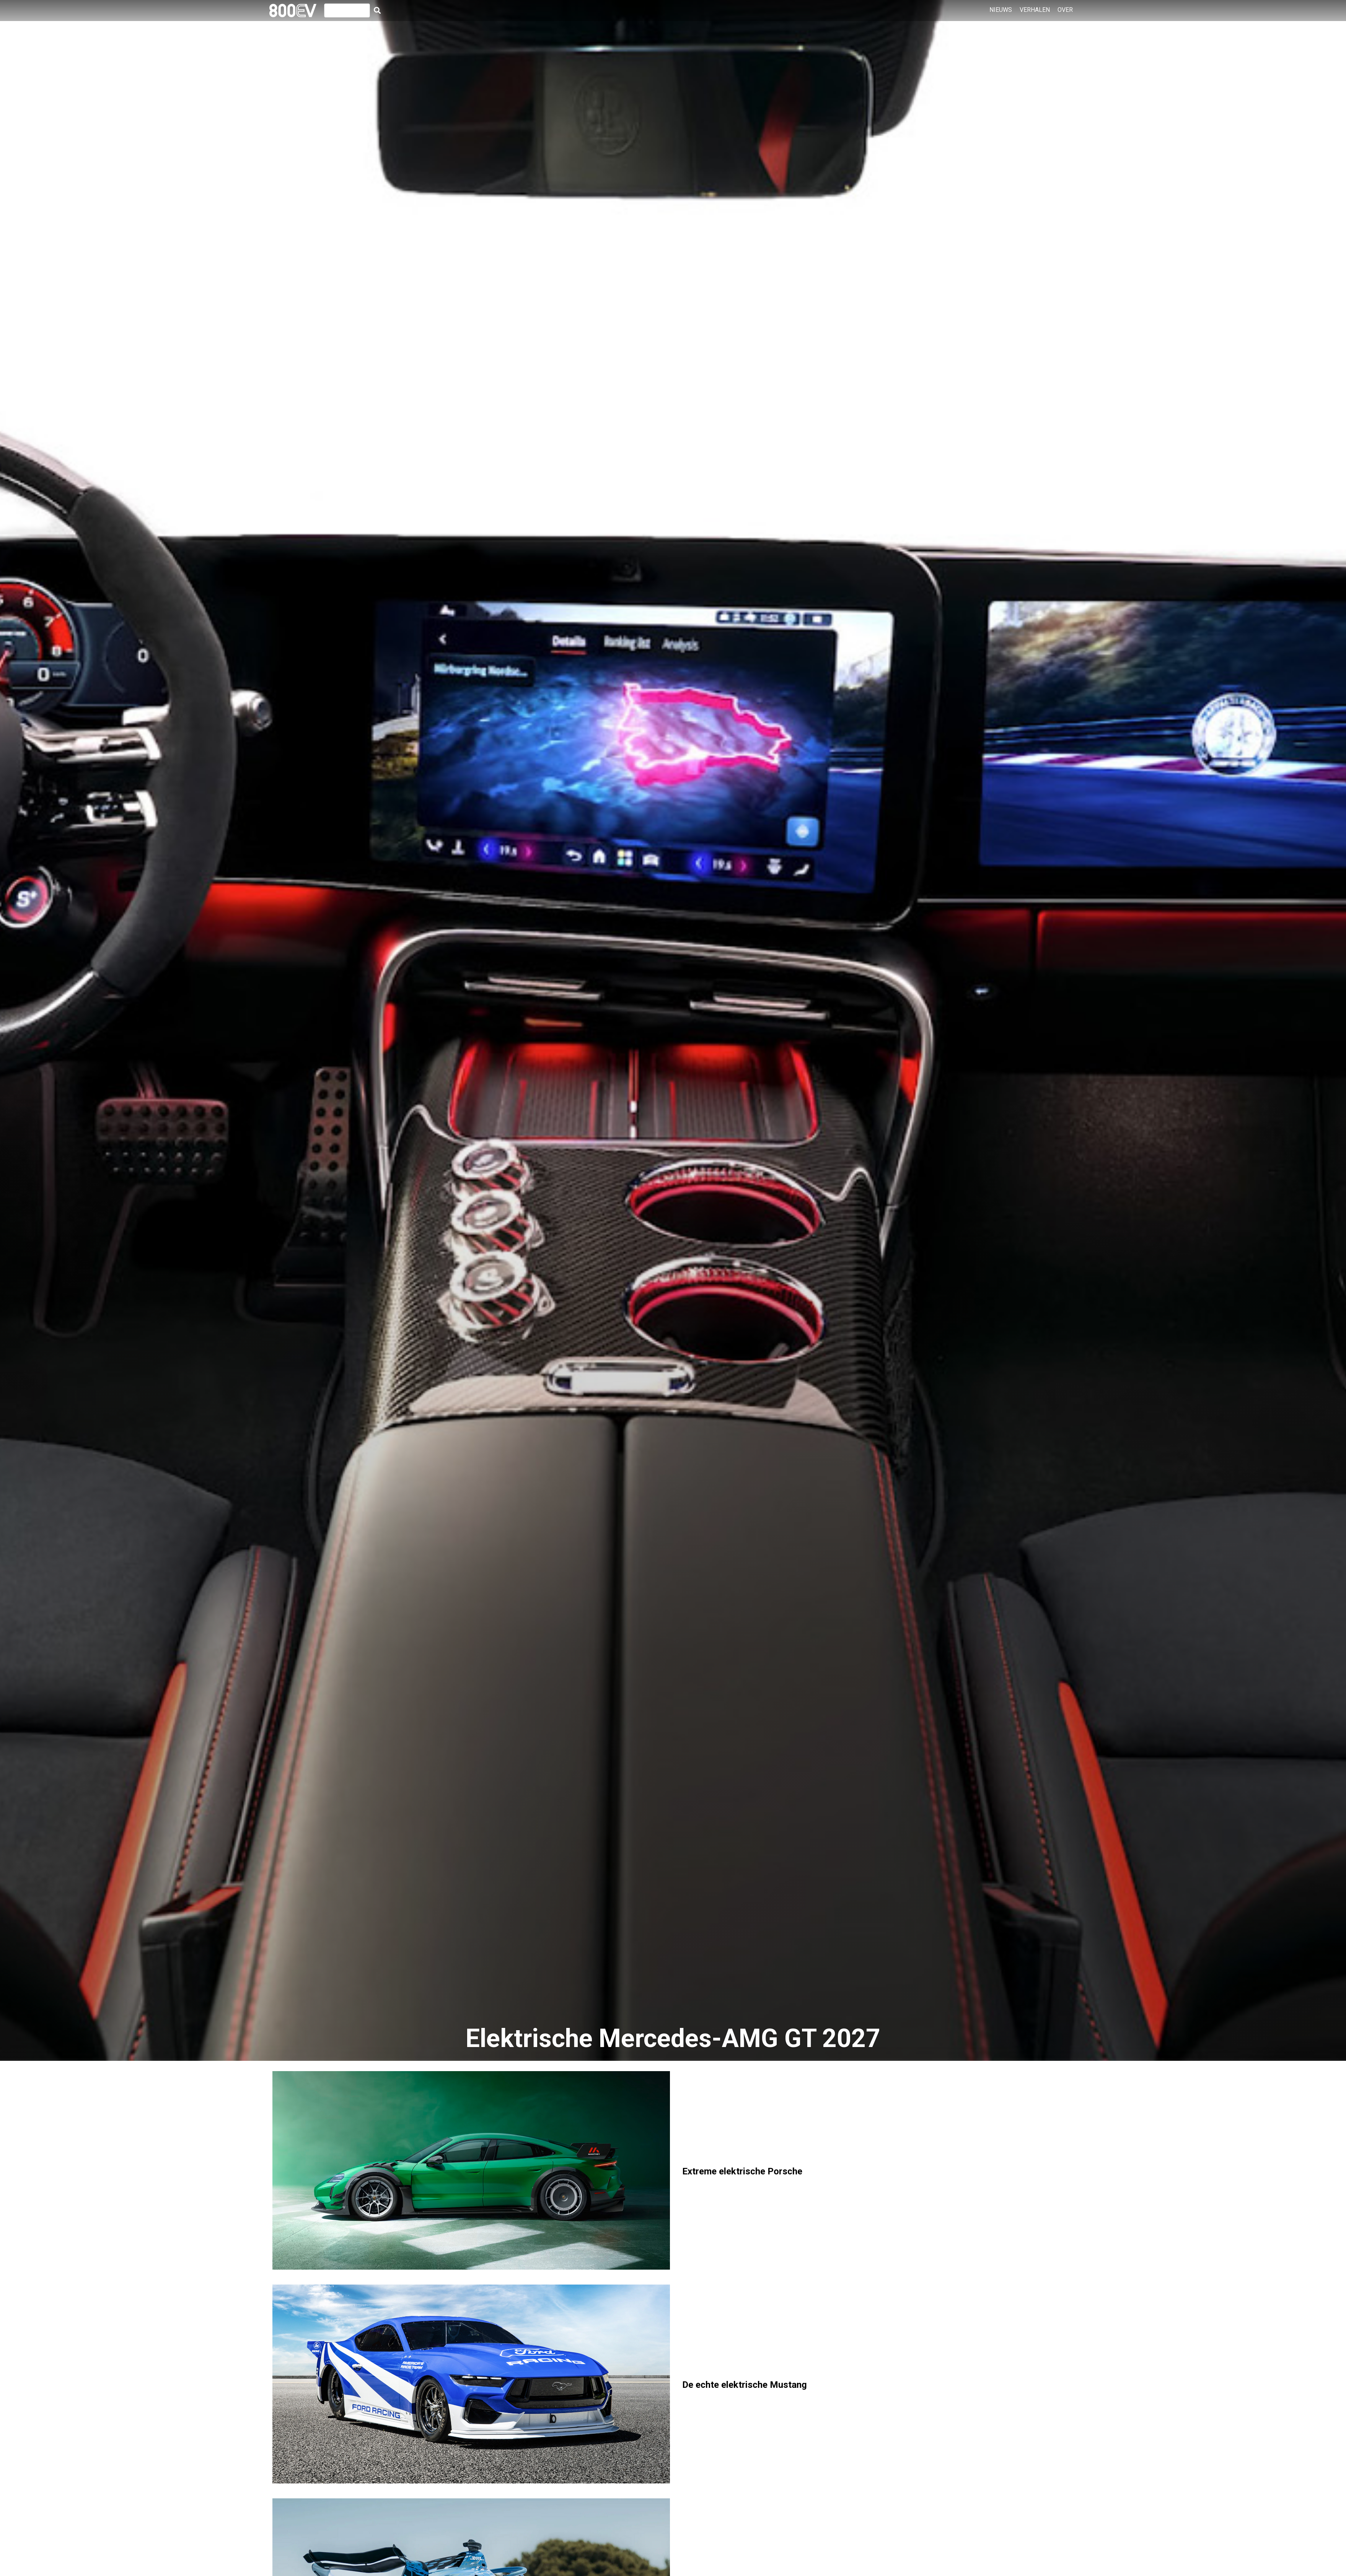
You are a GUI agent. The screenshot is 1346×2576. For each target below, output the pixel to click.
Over (1065, 9)
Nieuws (1000, 9)
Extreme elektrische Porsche (742, 2171)
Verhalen (1035, 9)
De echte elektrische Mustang (744, 2384)
